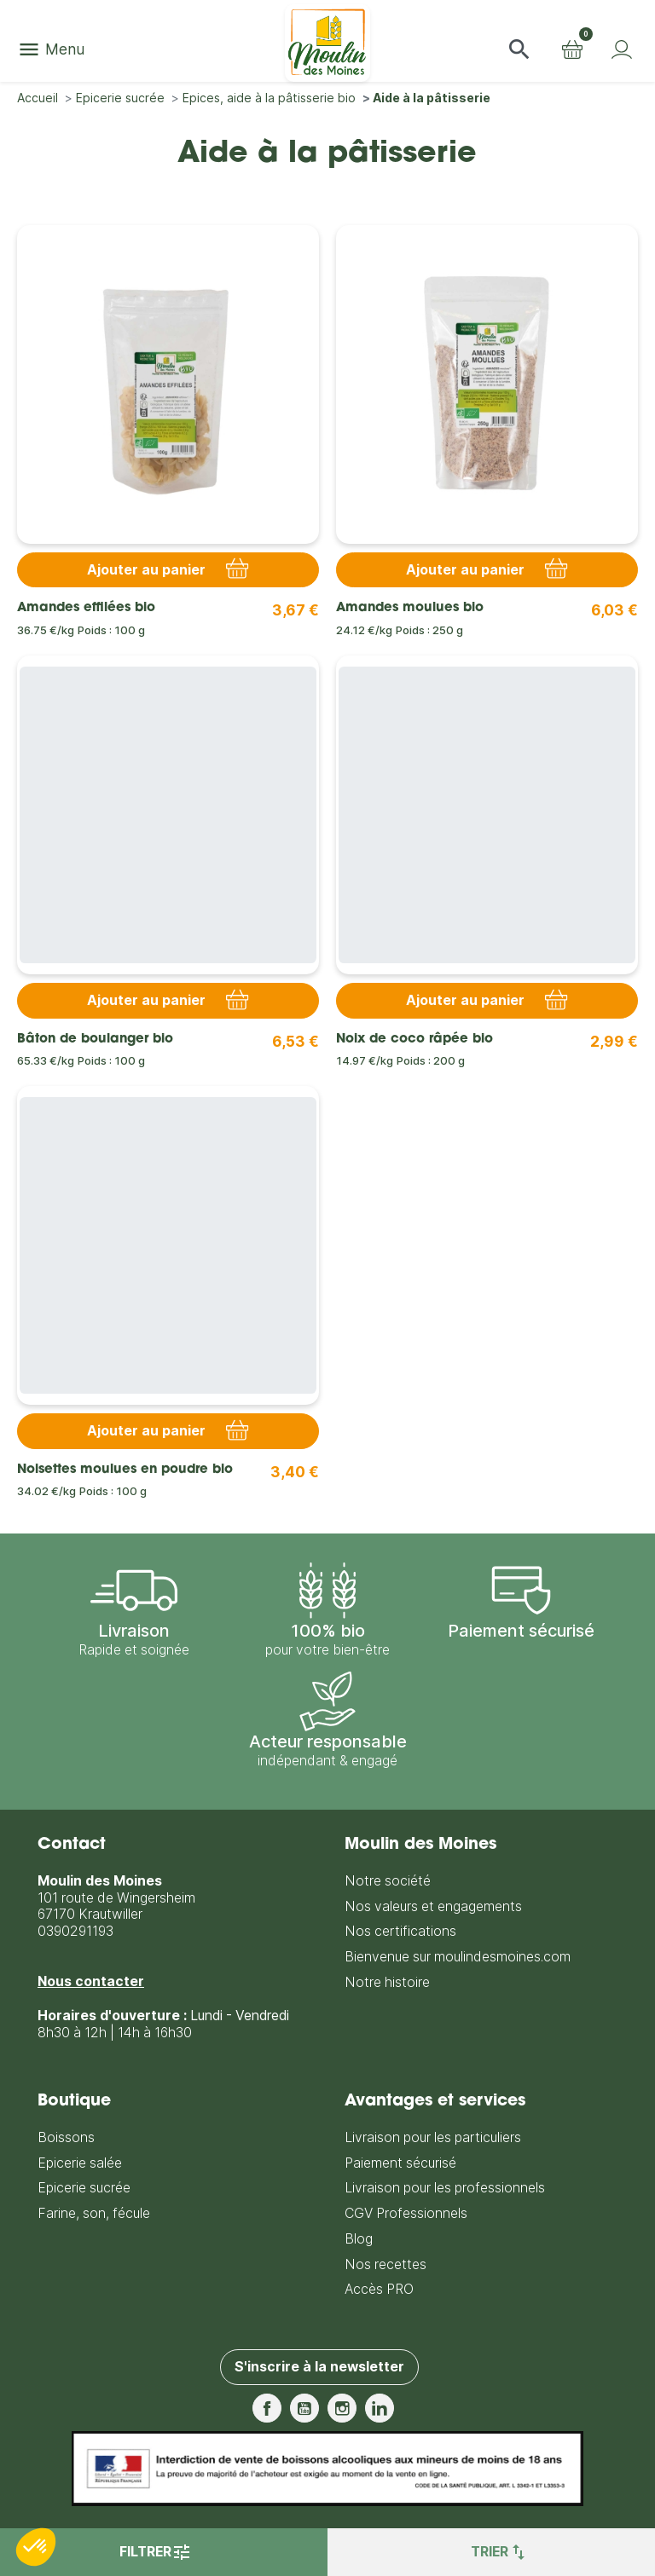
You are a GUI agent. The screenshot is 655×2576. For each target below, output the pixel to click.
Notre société (388, 1881)
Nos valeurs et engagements (433, 1906)
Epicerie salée (80, 2163)
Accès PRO (379, 2289)
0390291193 (75, 1931)
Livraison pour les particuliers (433, 2137)
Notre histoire (387, 1982)
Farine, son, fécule (94, 2213)
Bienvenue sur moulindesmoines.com (458, 1957)
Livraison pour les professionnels (445, 2188)
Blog (359, 2239)
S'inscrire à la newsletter (319, 2367)
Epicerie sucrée (84, 2188)
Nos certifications (400, 1931)
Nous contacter (91, 1981)
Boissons (66, 2137)
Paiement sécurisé (400, 2163)
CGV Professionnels (406, 2213)
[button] (519, 49)
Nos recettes (385, 2264)
